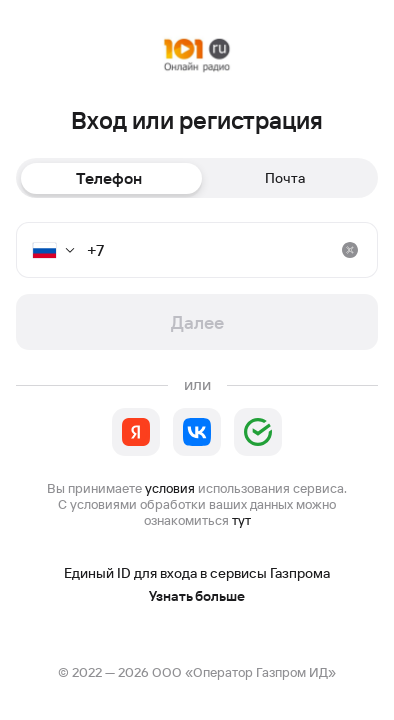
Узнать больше (197, 596)
